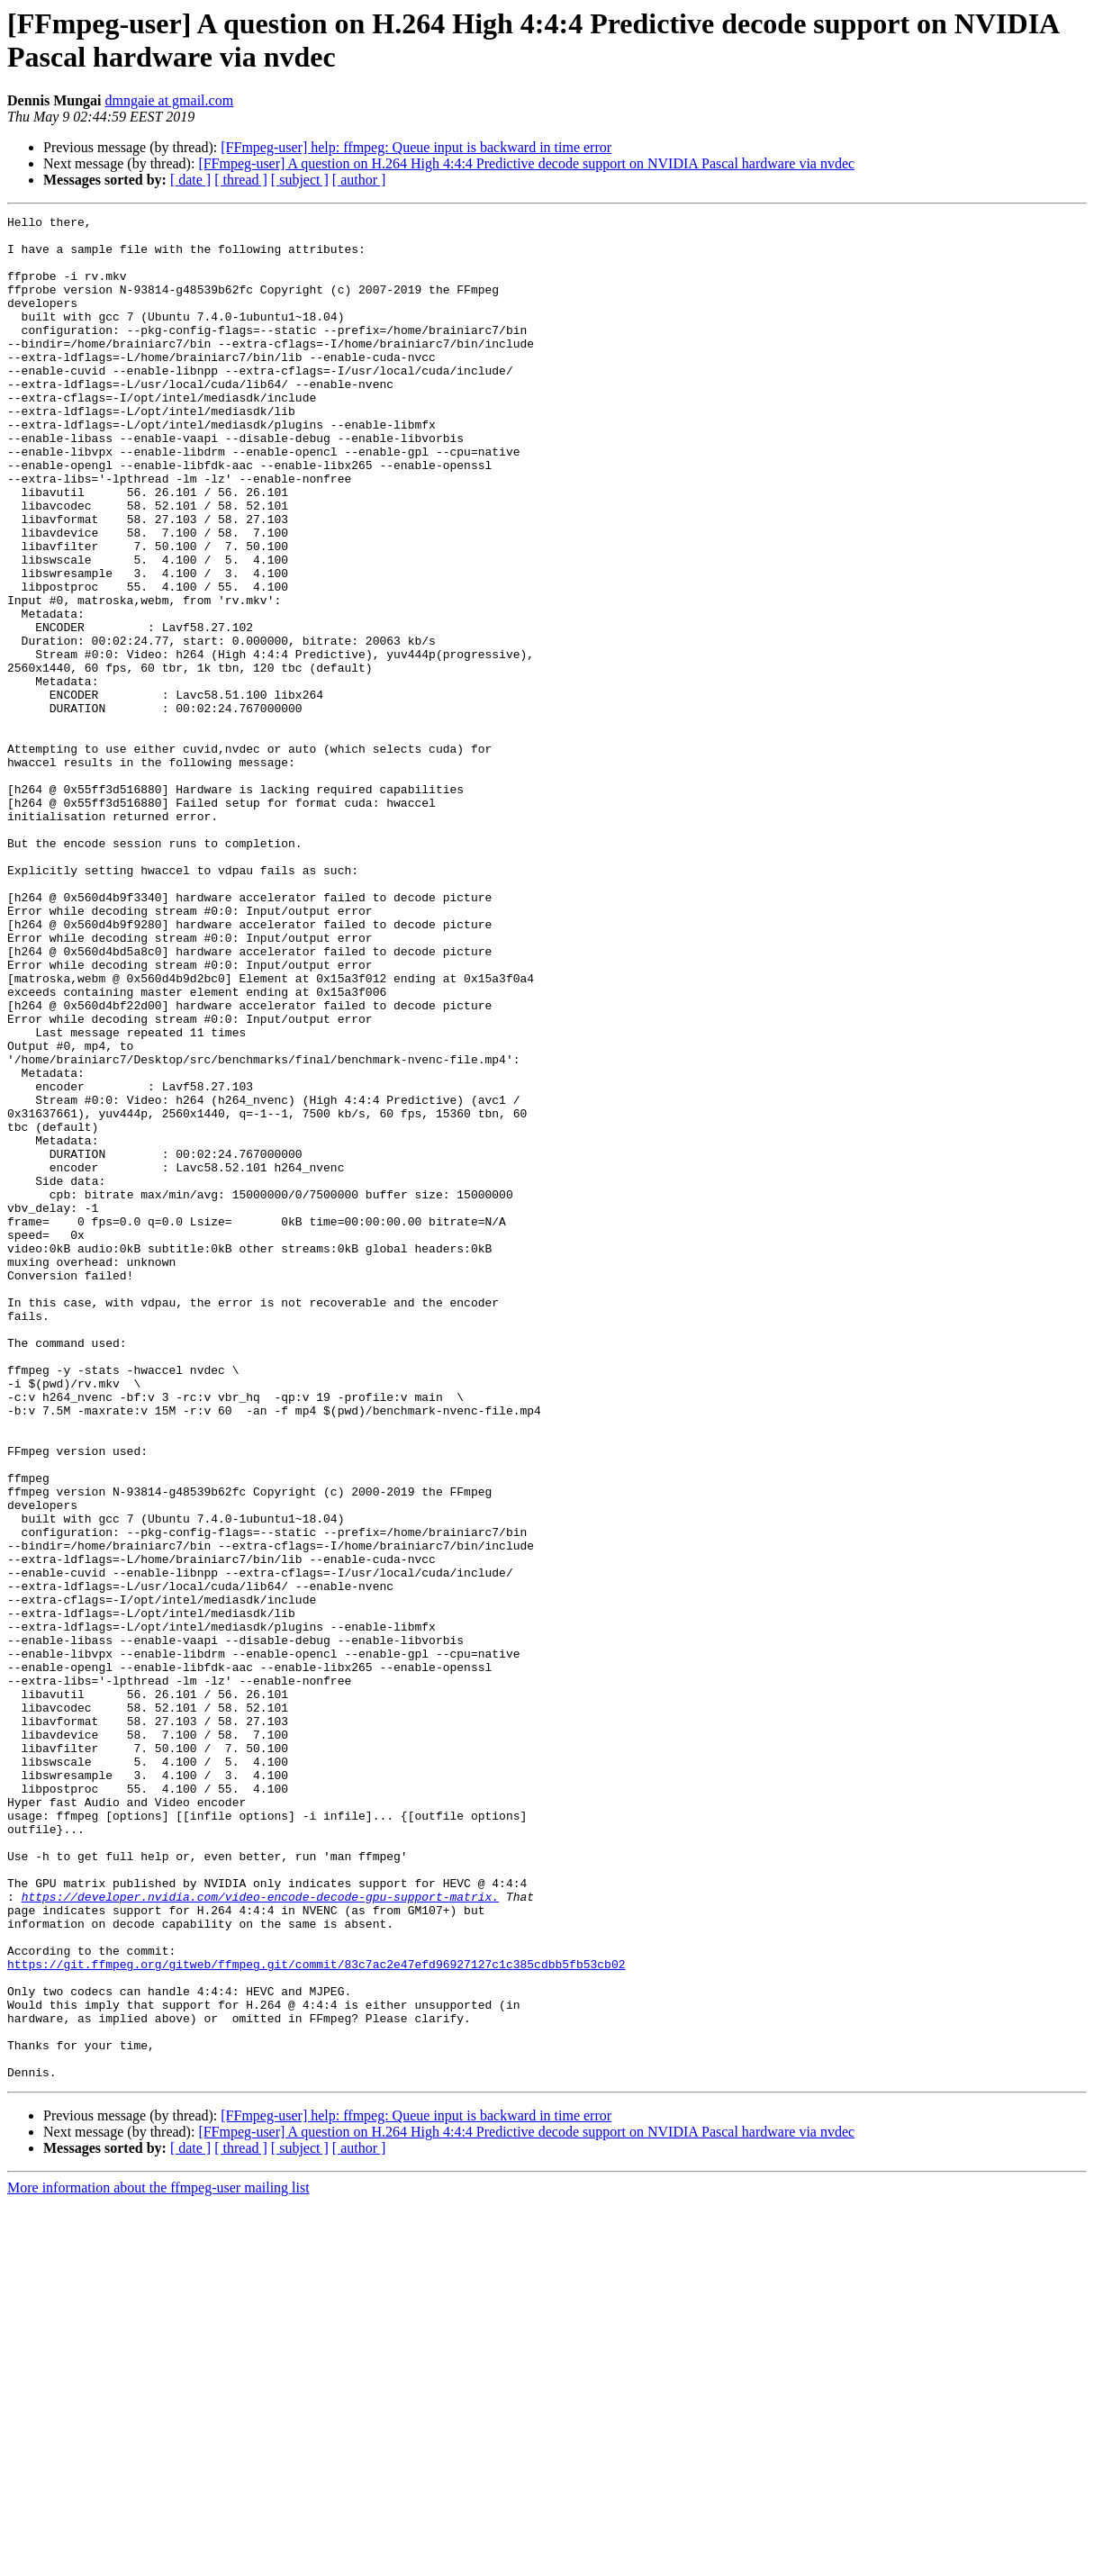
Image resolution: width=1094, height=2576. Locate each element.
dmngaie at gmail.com (168, 100)
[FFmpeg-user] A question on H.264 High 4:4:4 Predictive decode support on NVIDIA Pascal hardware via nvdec (526, 163)
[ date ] (190, 179)
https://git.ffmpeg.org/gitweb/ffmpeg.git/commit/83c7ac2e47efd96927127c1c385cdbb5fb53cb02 (316, 2315)
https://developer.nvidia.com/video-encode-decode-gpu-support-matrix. (260, 2234)
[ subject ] (300, 179)
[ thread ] (240, 179)
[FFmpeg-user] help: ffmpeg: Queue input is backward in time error (416, 147)
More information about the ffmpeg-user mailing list (158, 2560)
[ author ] (359, 179)
